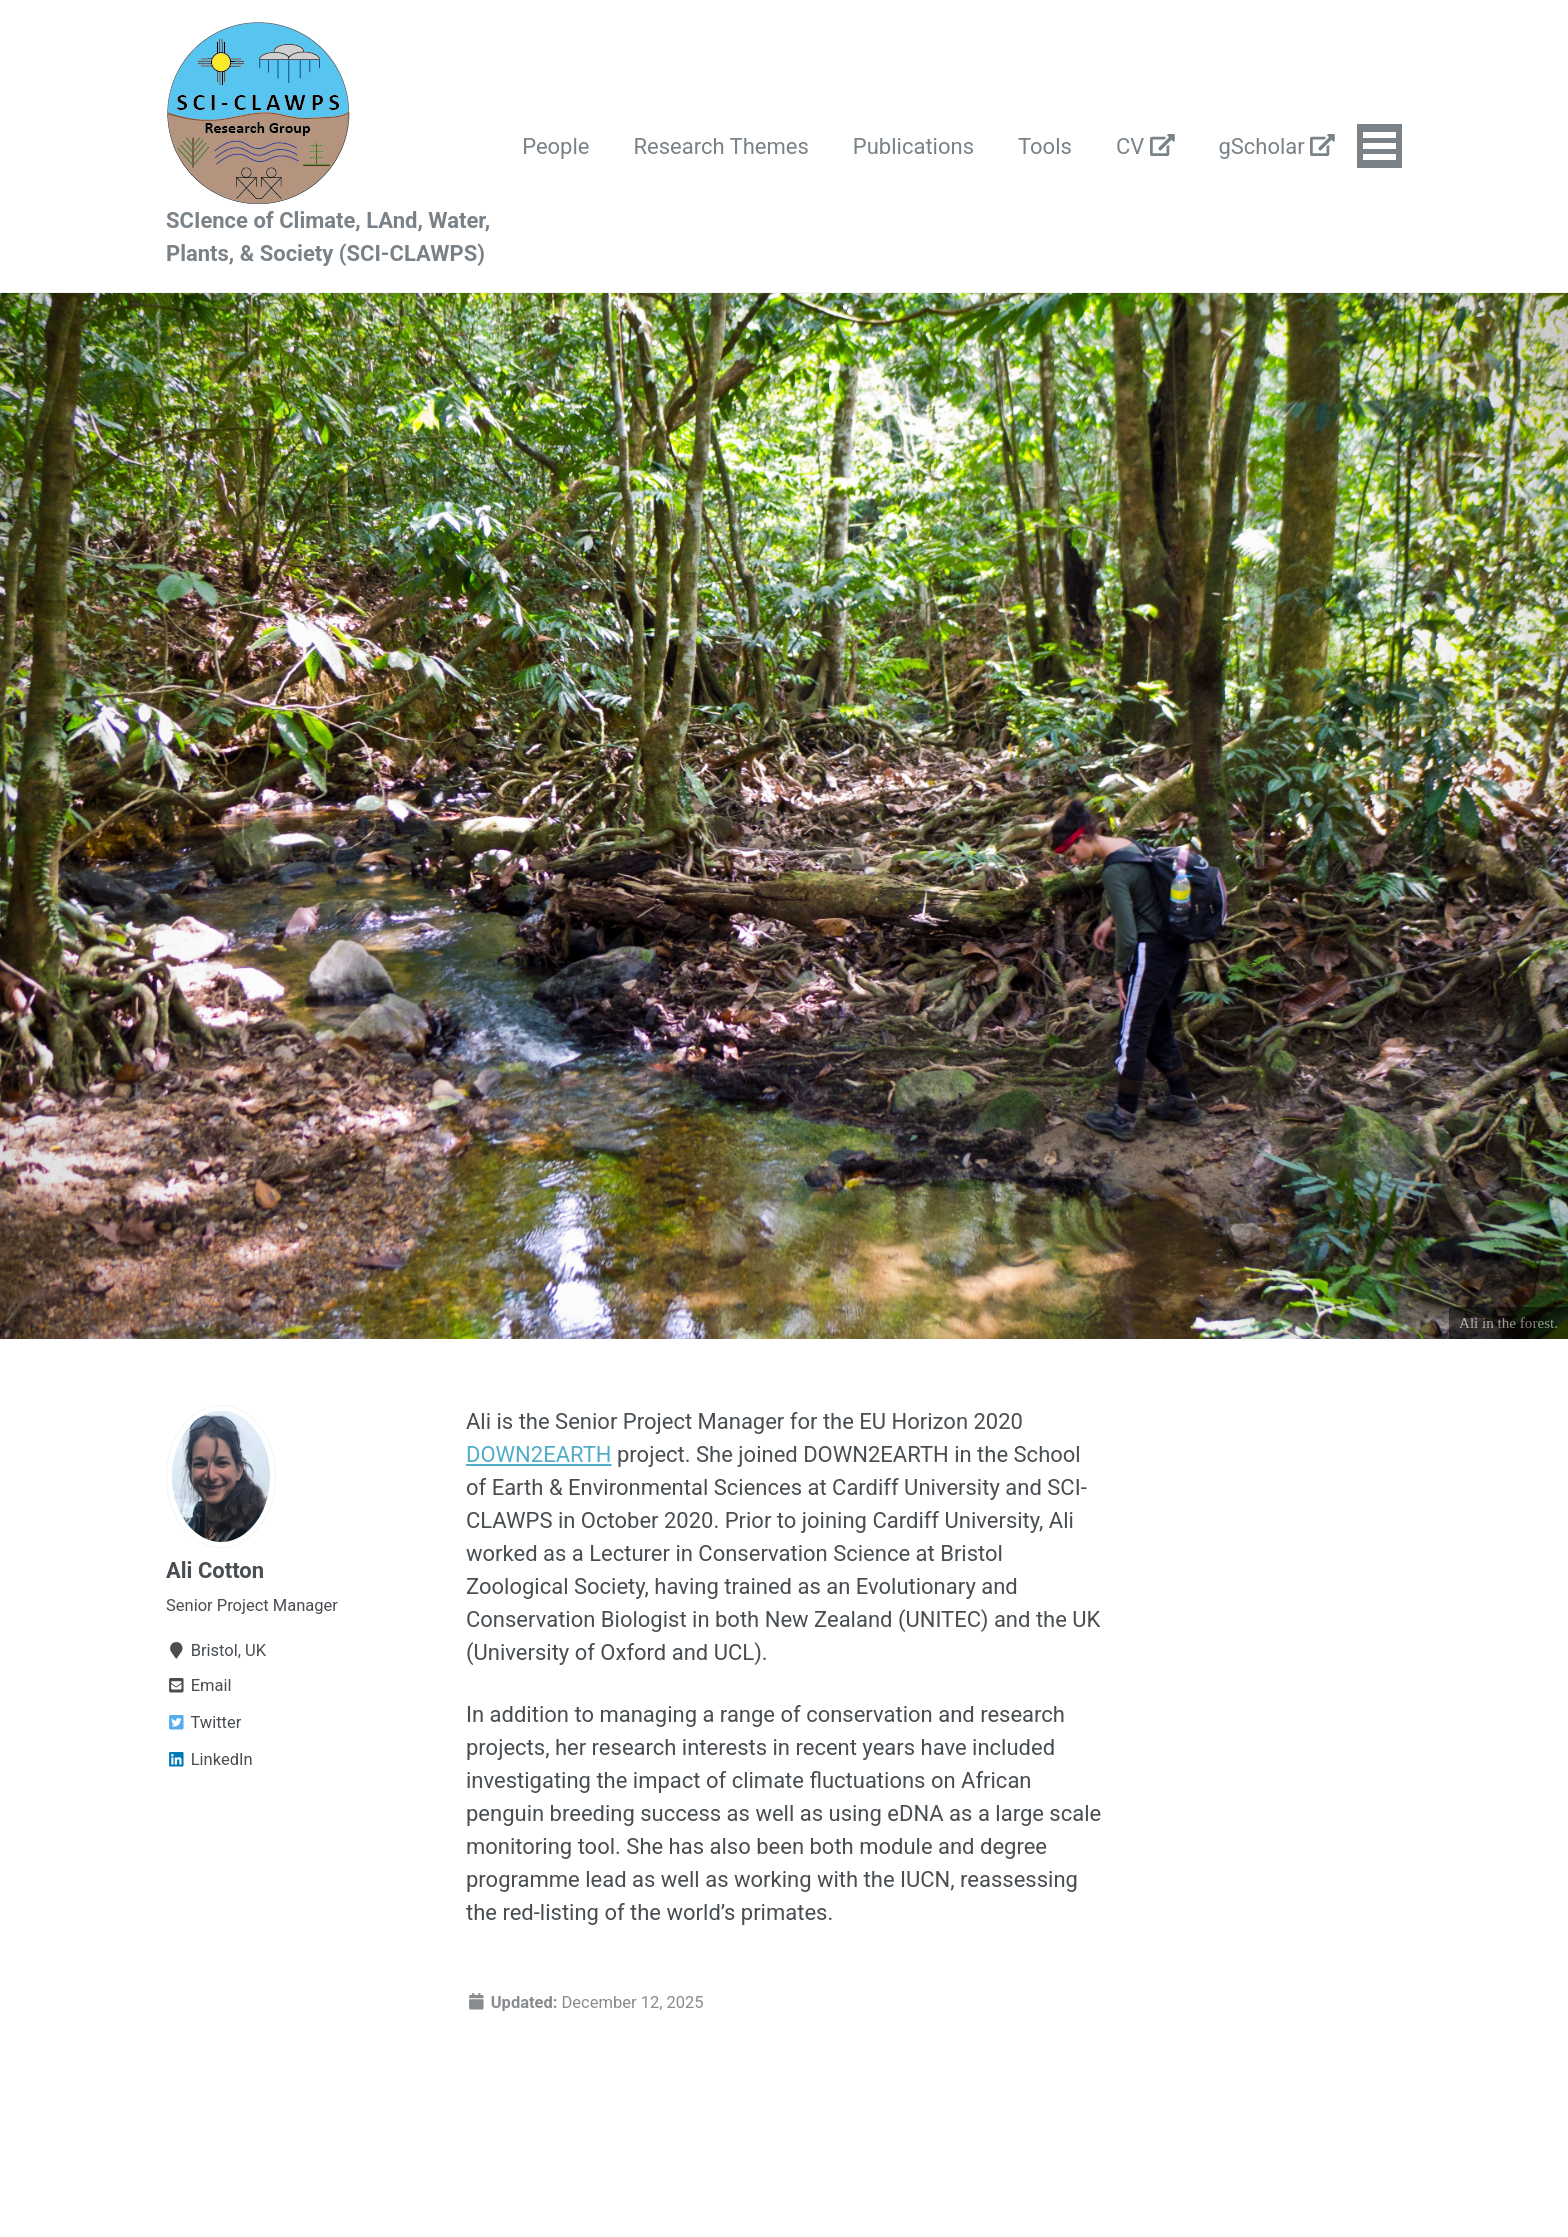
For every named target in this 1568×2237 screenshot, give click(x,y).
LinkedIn (209, 1759)
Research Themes (721, 146)
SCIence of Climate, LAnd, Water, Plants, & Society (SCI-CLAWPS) (328, 237)
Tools (1045, 146)
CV (1145, 146)
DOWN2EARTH (539, 1454)
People (555, 146)
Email (199, 1685)
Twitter (203, 1722)
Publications (913, 146)
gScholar (1276, 146)
